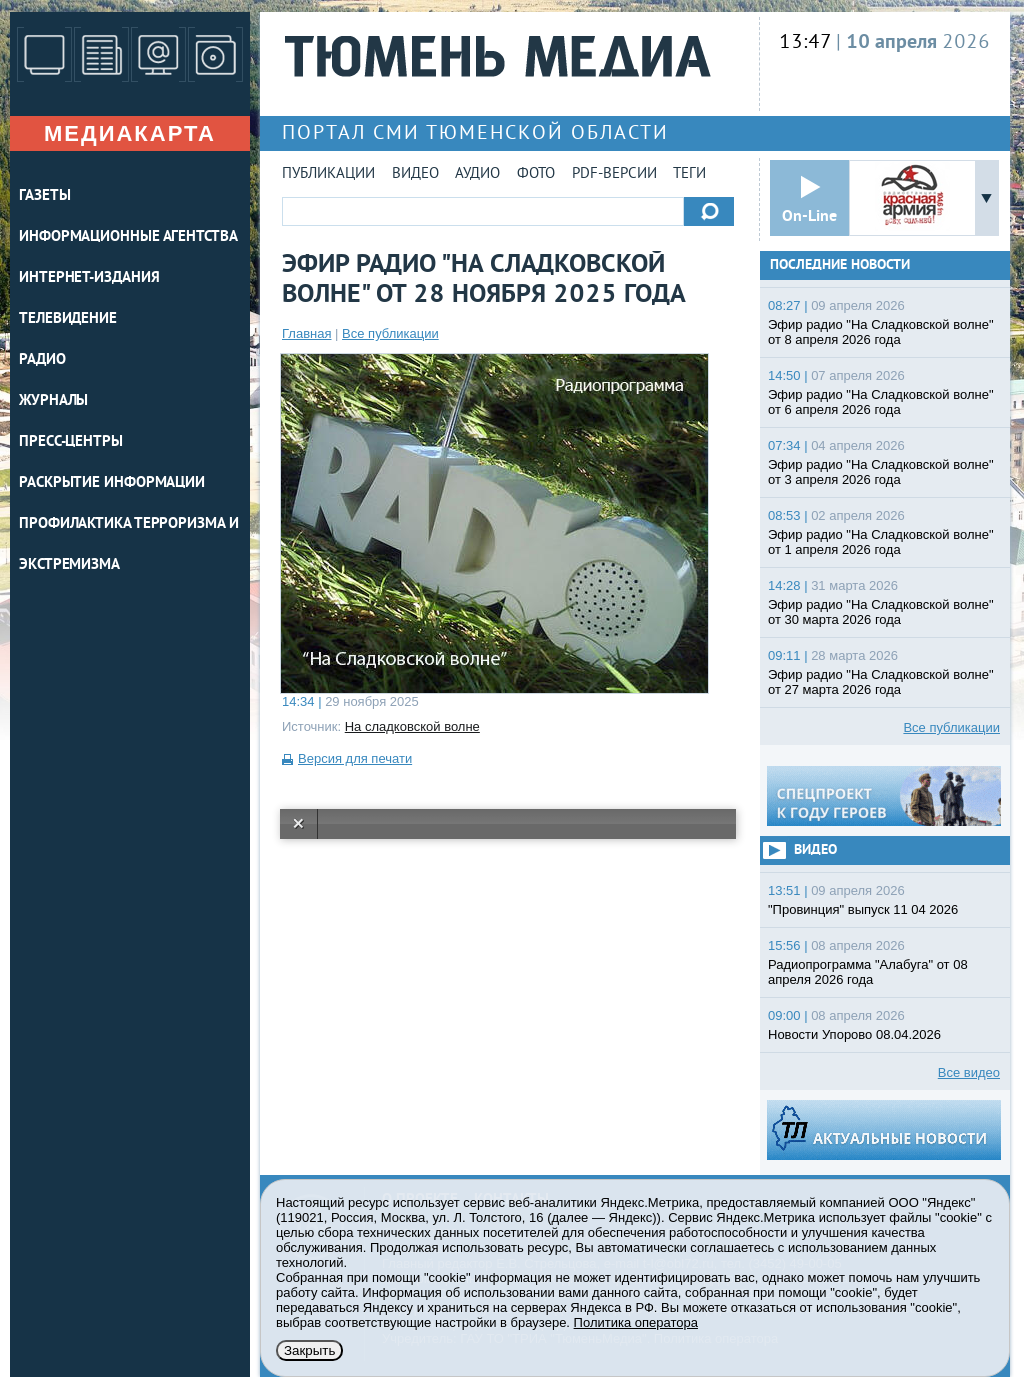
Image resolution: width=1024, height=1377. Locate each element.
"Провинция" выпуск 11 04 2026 (863, 909)
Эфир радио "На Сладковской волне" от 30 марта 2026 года (881, 612)
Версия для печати (355, 758)
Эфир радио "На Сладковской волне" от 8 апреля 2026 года (881, 332)
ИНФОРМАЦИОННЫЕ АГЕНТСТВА (128, 237)
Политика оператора (636, 1322)
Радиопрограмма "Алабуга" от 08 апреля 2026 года (868, 972)
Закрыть (309, 1350)
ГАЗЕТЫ (44, 196)
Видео (415, 174)
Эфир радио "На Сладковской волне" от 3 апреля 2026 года (881, 472)
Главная (306, 333)
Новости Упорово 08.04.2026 (854, 1034)
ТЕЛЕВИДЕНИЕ (68, 319)
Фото (536, 174)
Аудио (477, 174)
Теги (689, 174)
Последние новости (840, 265)
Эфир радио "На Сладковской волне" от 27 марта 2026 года (881, 682)
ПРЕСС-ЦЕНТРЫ (71, 442)
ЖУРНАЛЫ (53, 401)
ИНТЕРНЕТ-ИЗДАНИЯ (89, 278)
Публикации (328, 174)
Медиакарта (130, 133)
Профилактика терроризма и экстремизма (129, 545)
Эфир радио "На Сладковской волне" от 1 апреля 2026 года (881, 542)
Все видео (969, 1072)
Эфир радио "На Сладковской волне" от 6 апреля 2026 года (881, 402)
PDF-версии (614, 174)
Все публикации (390, 333)
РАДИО (42, 360)
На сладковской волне (412, 726)
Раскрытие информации (112, 483)
